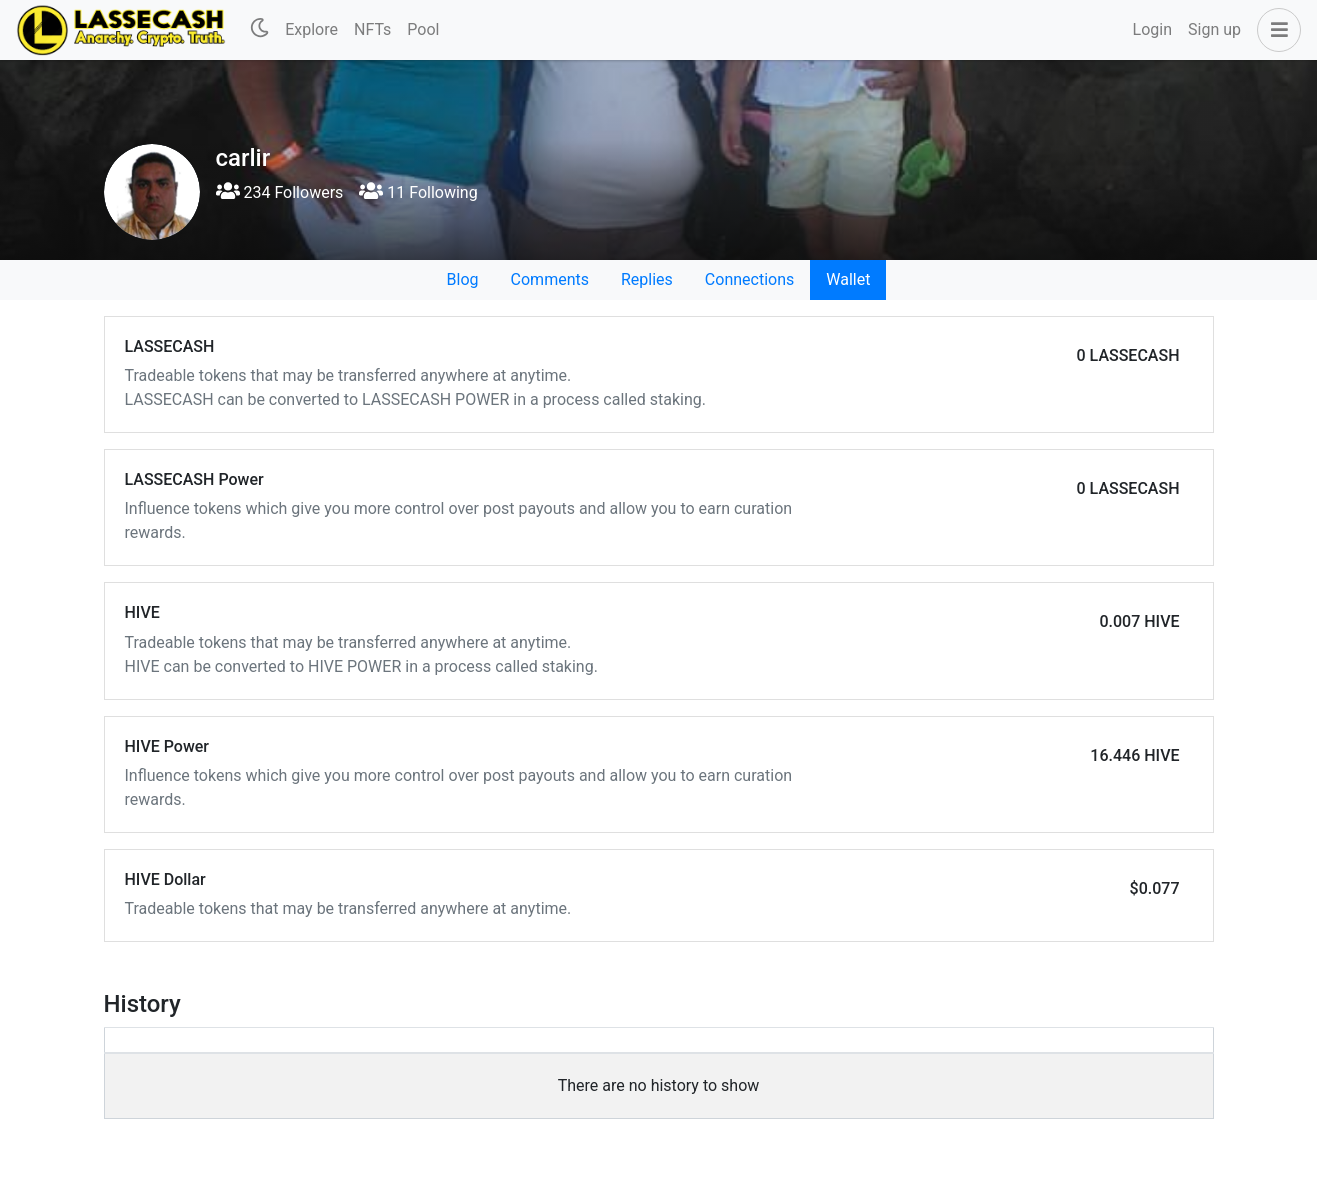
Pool (423, 29)
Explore (311, 29)
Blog (463, 279)
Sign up (1214, 29)
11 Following (418, 192)
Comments (550, 279)
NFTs (372, 29)
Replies (647, 279)
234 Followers (280, 192)
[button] (1275, 30)
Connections (749, 279)
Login (1152, 29)
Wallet (848, 279)
